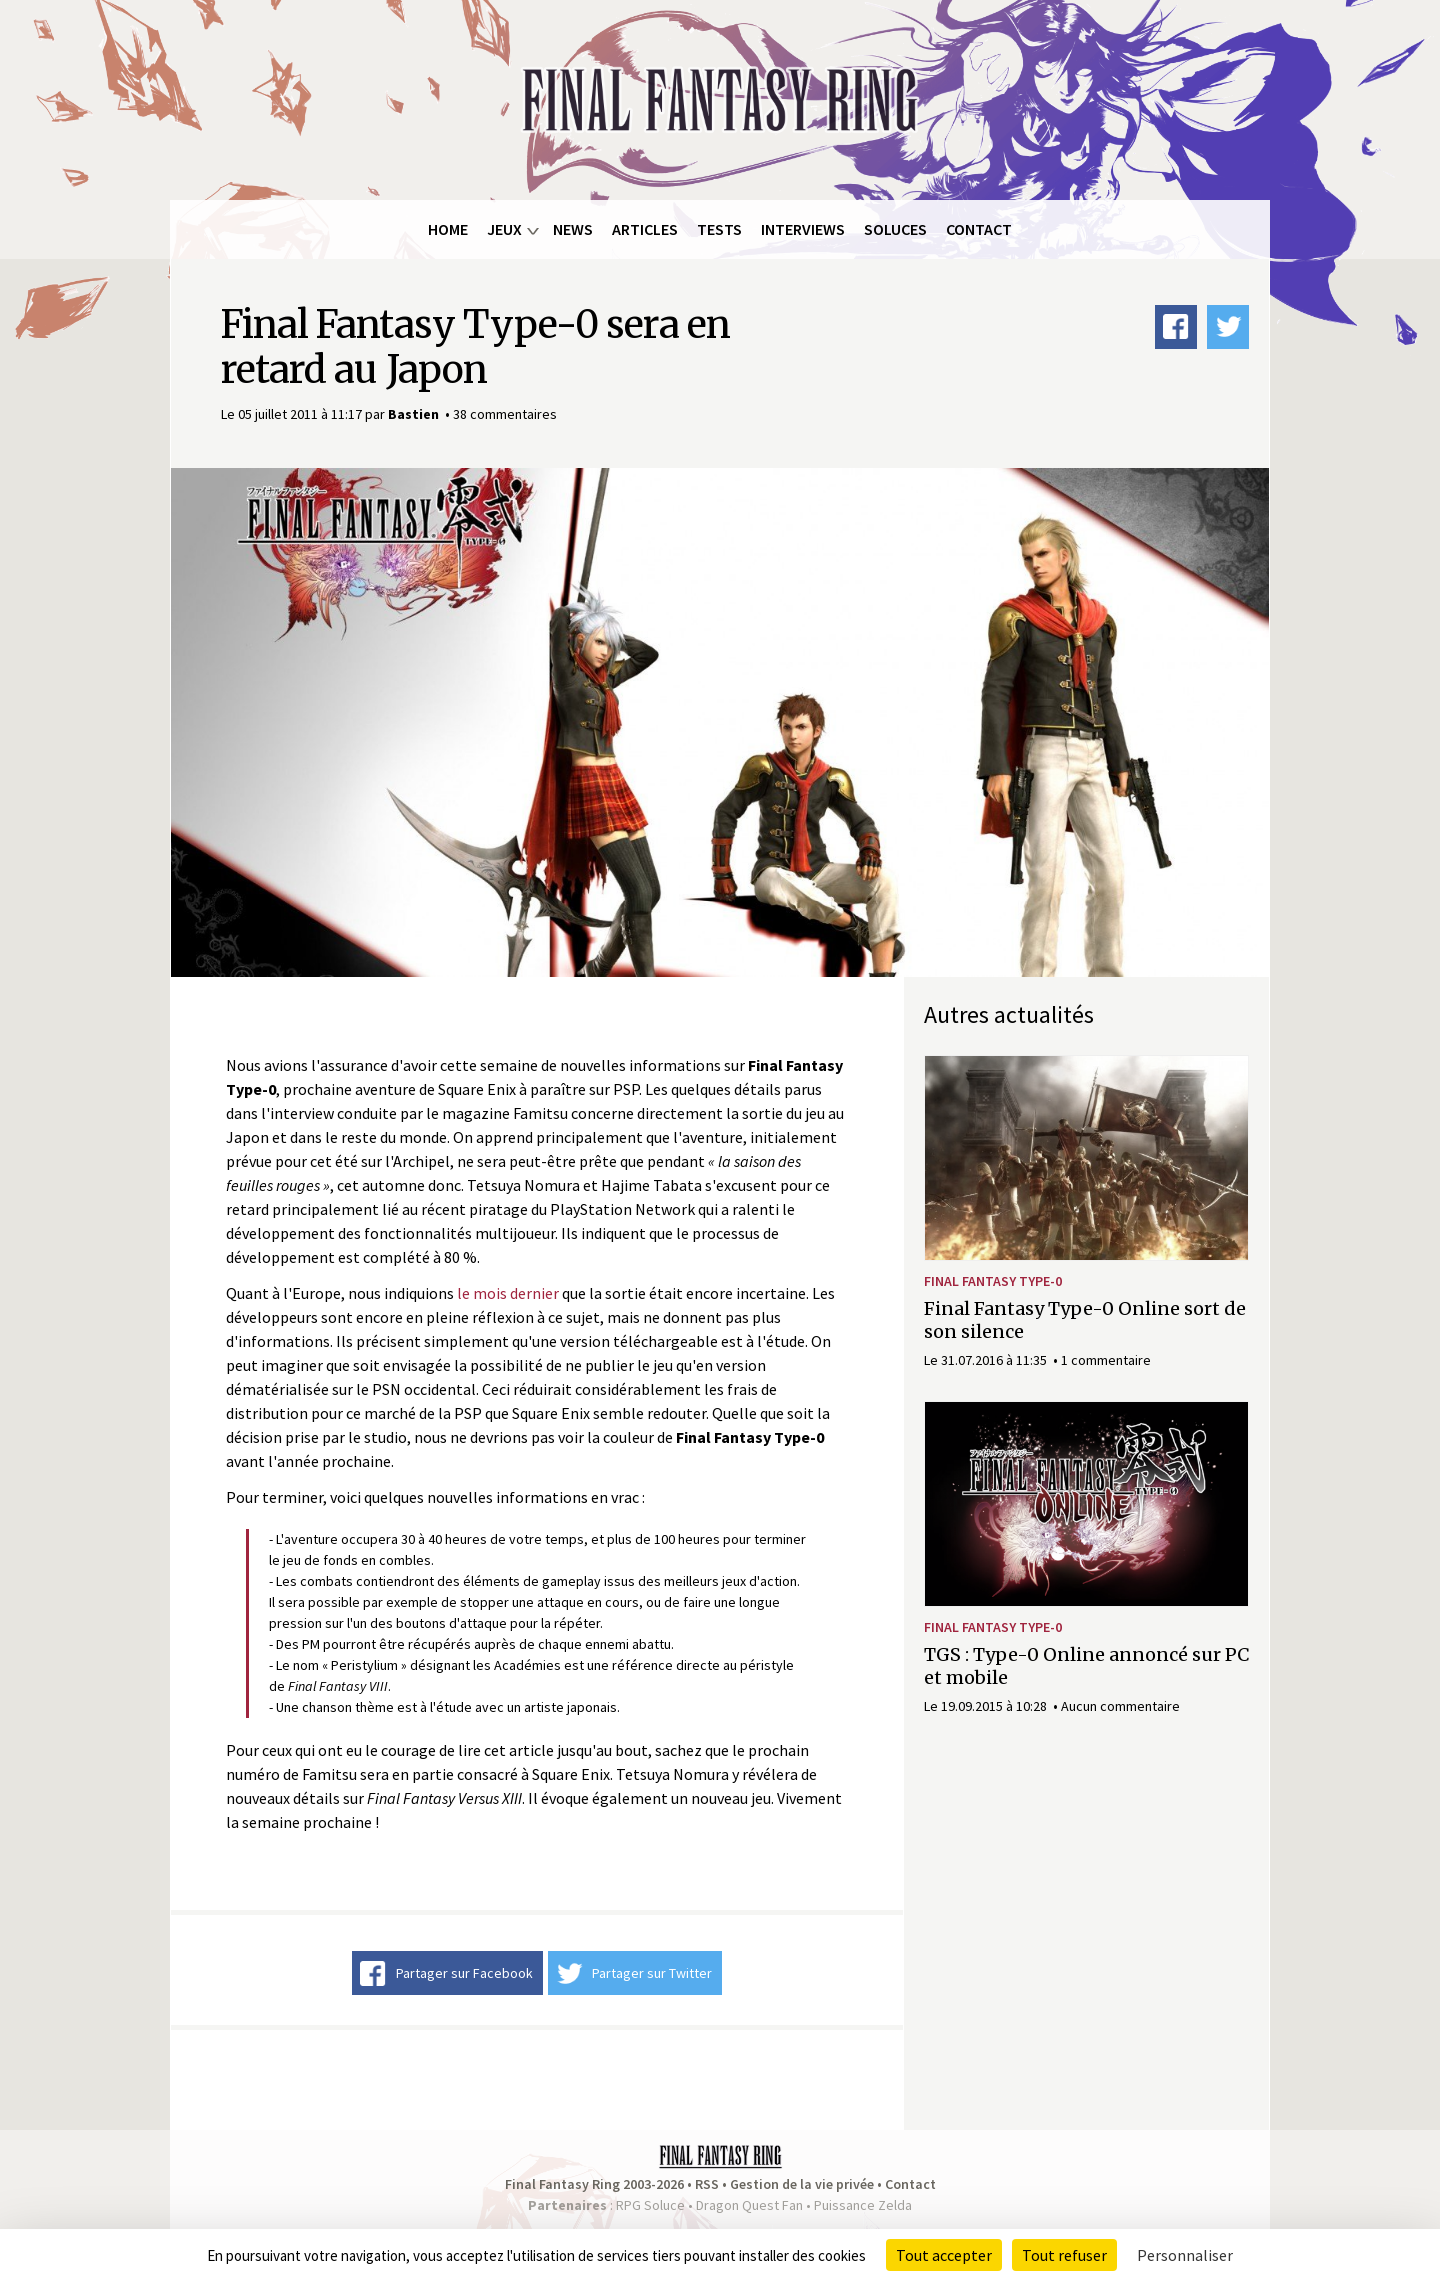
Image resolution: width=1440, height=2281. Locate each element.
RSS (707, 2184)
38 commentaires (505, 414)
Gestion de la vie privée (802, 2184)
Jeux (504, 229)
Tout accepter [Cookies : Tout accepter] (944, 2255)
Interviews (803, 229)
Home (448, 229)
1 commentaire (1106, 1360)
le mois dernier (508, 1293)
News (573, 229)
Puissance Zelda (863, 2205)
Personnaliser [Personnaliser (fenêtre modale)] (1185, 2255)
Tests (719, 229)
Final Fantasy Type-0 (993, 1281)
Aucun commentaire (1120, 1706)
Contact (979, 229)
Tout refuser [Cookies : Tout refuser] (1064, 2255)
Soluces (895, 229)
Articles (645, 229)
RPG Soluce (650, 2205)
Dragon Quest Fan (749, 2205)
